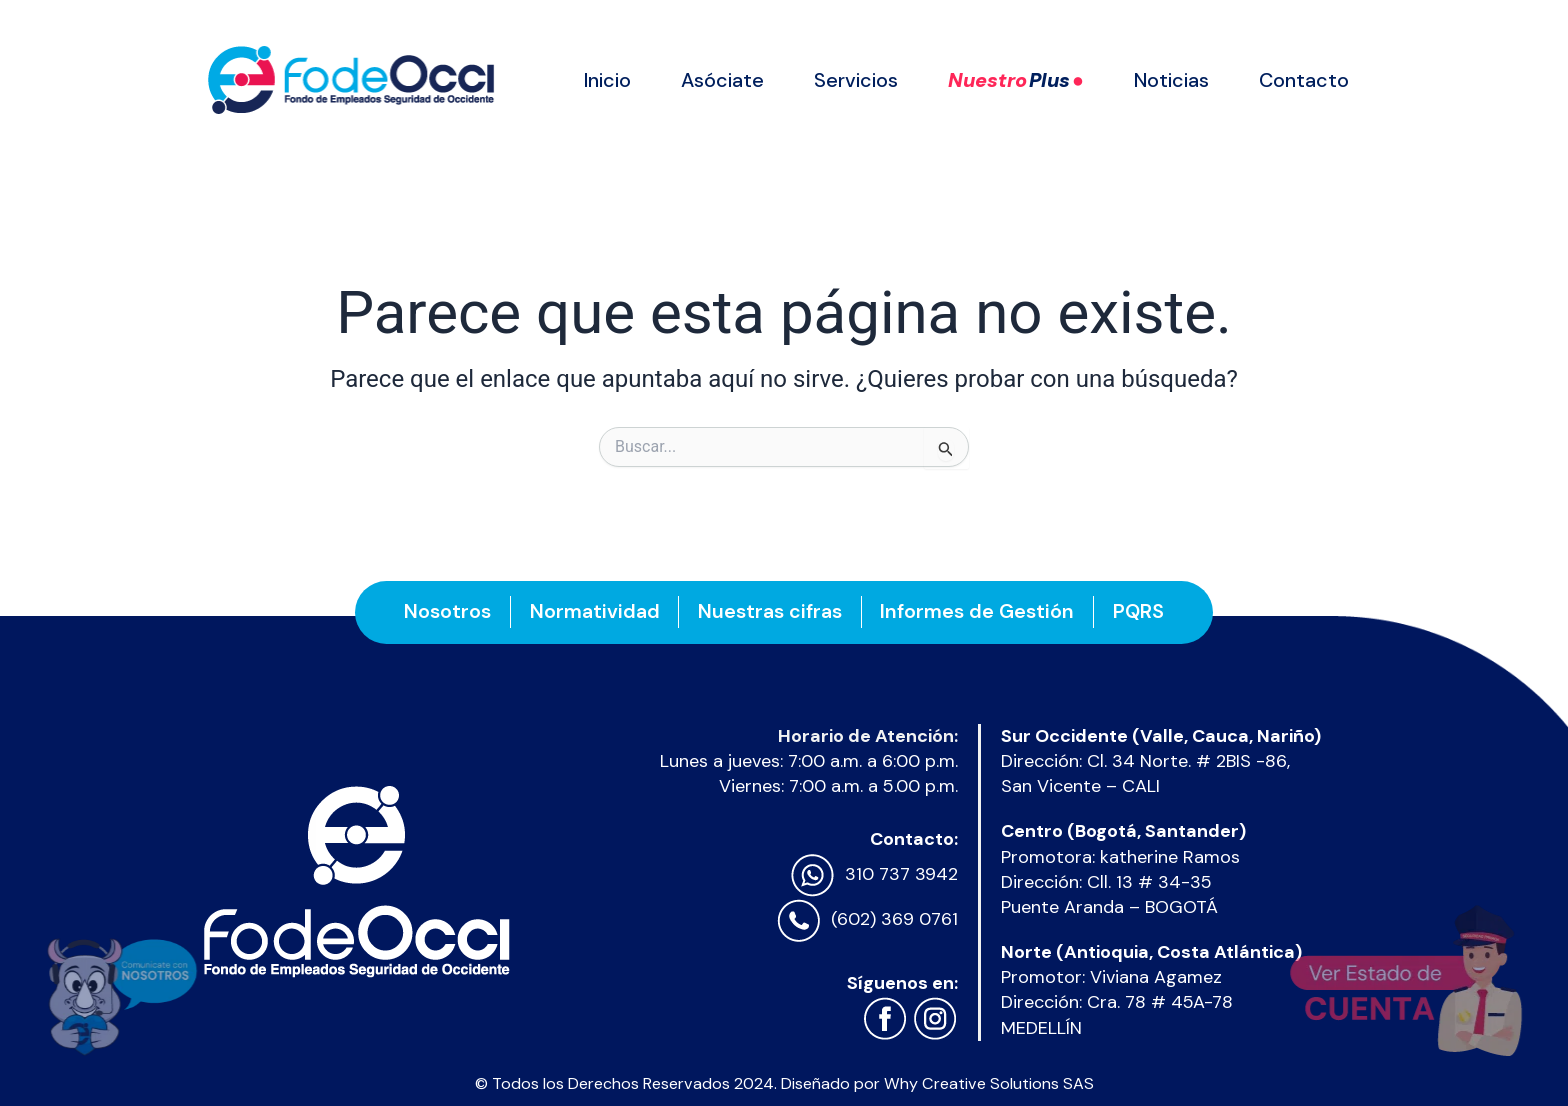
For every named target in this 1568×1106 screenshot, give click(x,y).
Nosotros (442, 611)
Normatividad (592, 611)
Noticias (1171, 80)
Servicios (856, 80)
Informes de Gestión (980, 611)
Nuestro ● (1016, 80)
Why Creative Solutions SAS (989, 1083)
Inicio (607, 80)
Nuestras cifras (770, 611)
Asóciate (722, 80)
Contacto (1304, 80)
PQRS (1143, 611)
